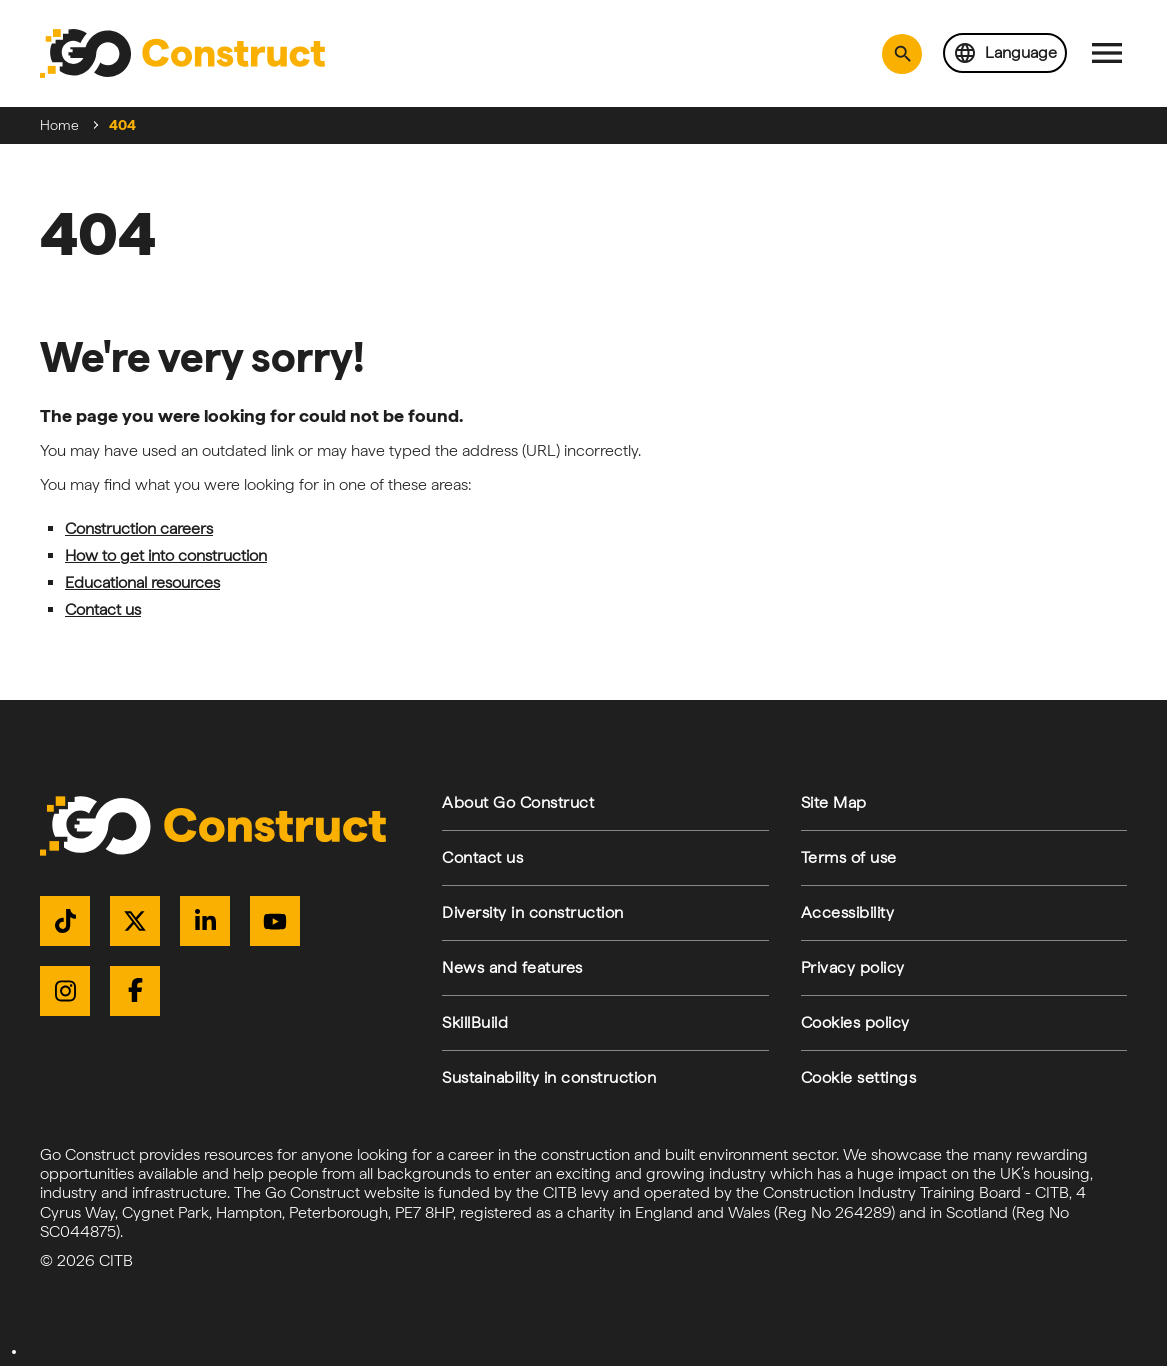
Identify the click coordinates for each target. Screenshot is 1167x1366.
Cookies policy (855, 1022)
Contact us (103, 609)
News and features (512, 967)
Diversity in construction (533, 912)
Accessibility (848, 912)
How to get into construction (166, 555)
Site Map (834, 802)
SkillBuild (475, 1022)
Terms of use (849, 857)
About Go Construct (518, 802)
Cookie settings (859, 1077)
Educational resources (142, 582)
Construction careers (139, 528)
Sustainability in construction (549, 1077)
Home (59, 125)
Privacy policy (853, 967)
